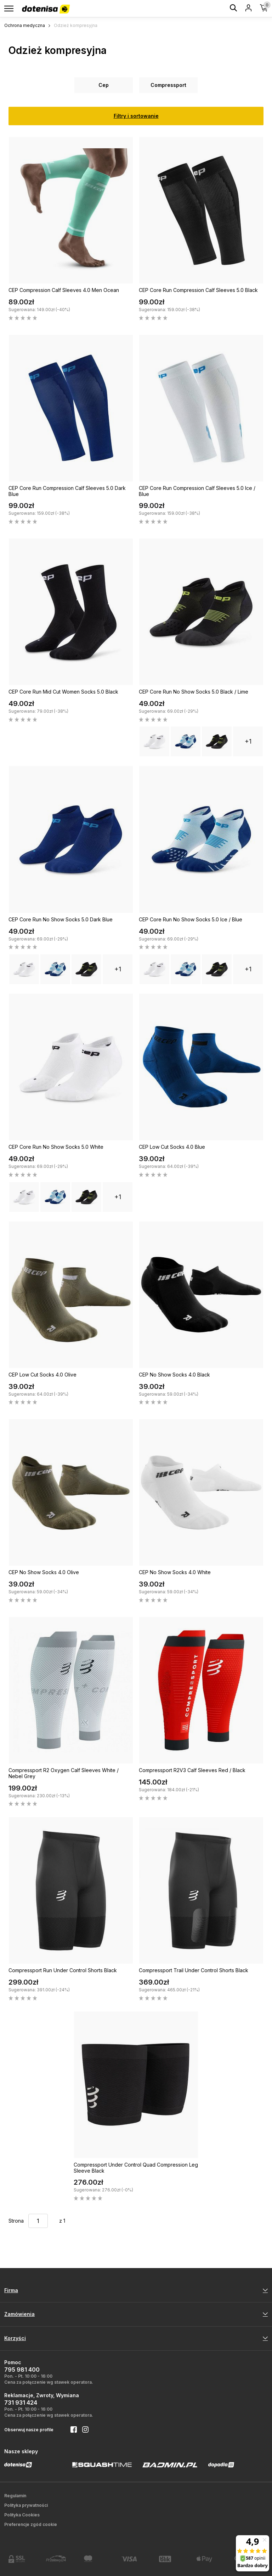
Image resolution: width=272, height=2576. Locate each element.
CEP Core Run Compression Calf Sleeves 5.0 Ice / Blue (197, 491)
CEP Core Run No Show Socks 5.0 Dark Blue (60, 919)
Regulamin (15, 2495)
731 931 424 (20, 2402)
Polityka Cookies (22, 2514)
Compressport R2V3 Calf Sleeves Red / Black (192, 1770)
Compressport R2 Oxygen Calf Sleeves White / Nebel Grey (63, 1773)
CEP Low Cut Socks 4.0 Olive (42, 1375)
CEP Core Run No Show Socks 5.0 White (55, 1147)
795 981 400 (22, 2369)
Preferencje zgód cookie (30, 2524)
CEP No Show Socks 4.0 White (175, 1572)
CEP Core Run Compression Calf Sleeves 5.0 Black (198, 290)
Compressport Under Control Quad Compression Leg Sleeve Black (136, 2168)
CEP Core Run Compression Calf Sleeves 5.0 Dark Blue (67, 491)
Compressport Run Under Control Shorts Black (62, 1970)
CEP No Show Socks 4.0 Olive (43, 1572)
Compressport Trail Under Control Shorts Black (193, 1970)
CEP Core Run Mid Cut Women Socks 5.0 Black (63, 692)
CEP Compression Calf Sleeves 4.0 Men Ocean (63, 290)
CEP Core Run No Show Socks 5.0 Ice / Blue (190, 919)
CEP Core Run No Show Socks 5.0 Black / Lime (193, 692)
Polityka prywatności (26, 2505)
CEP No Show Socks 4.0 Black (174, 1375)
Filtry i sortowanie (136, 116)
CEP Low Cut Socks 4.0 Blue (172, 1147)
